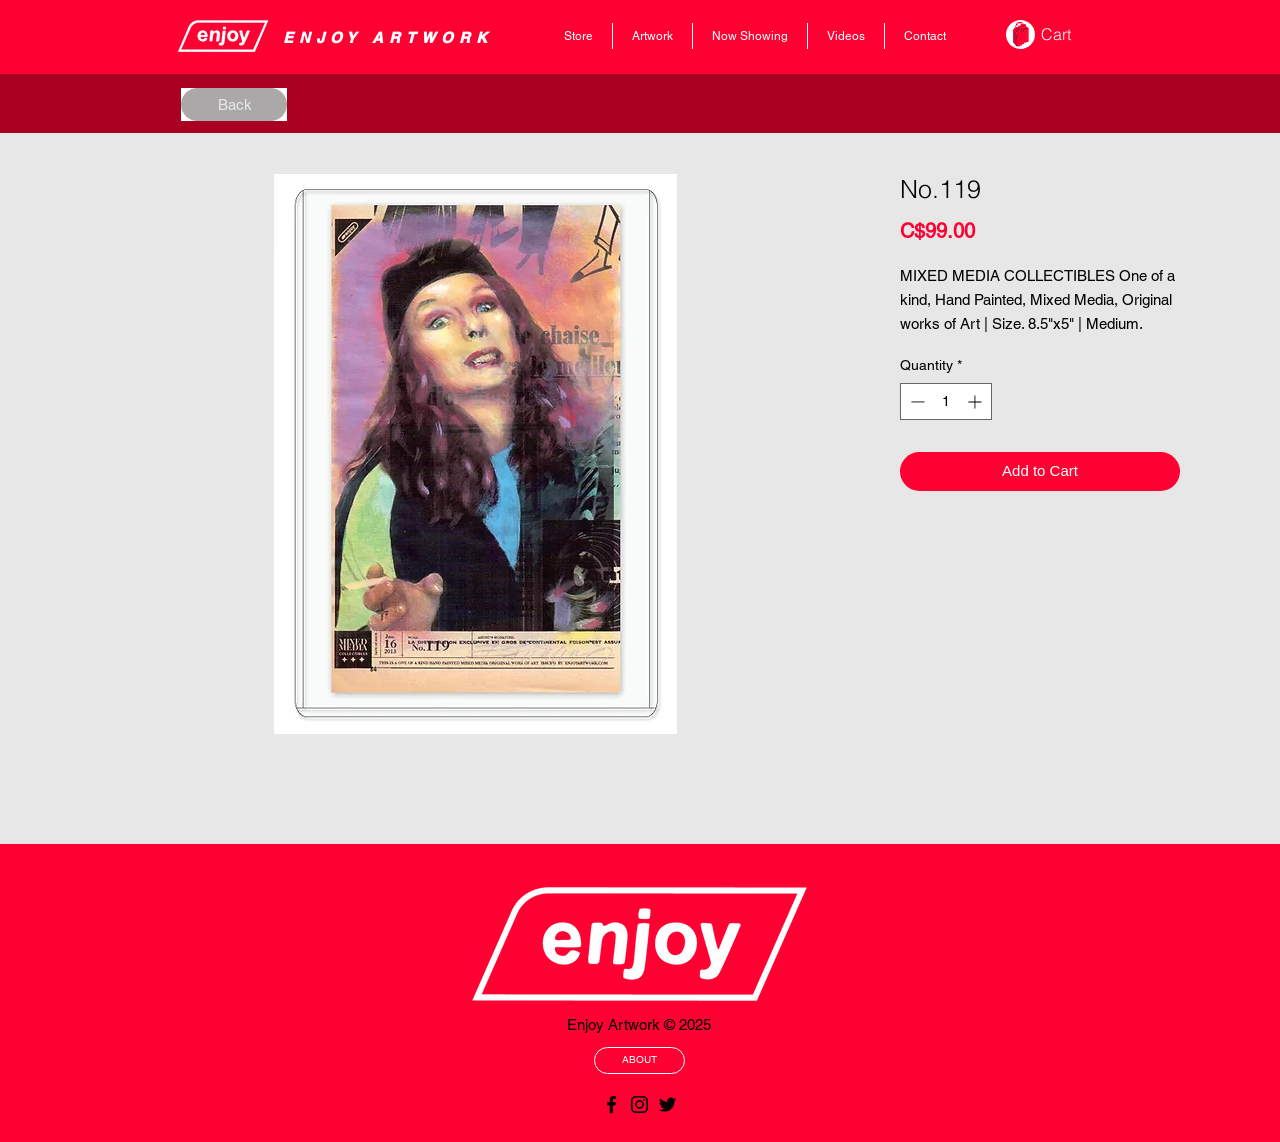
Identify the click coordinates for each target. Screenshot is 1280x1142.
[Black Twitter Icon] (667, 1104)
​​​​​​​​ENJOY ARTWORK (388, 37)
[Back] (234, 104)
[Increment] (976, 401)
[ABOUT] (639, 1060)
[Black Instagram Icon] (639, 1104)
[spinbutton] (946, 401)
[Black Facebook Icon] (611, 1104)
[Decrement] (915, 401)
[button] (1070, 34)
